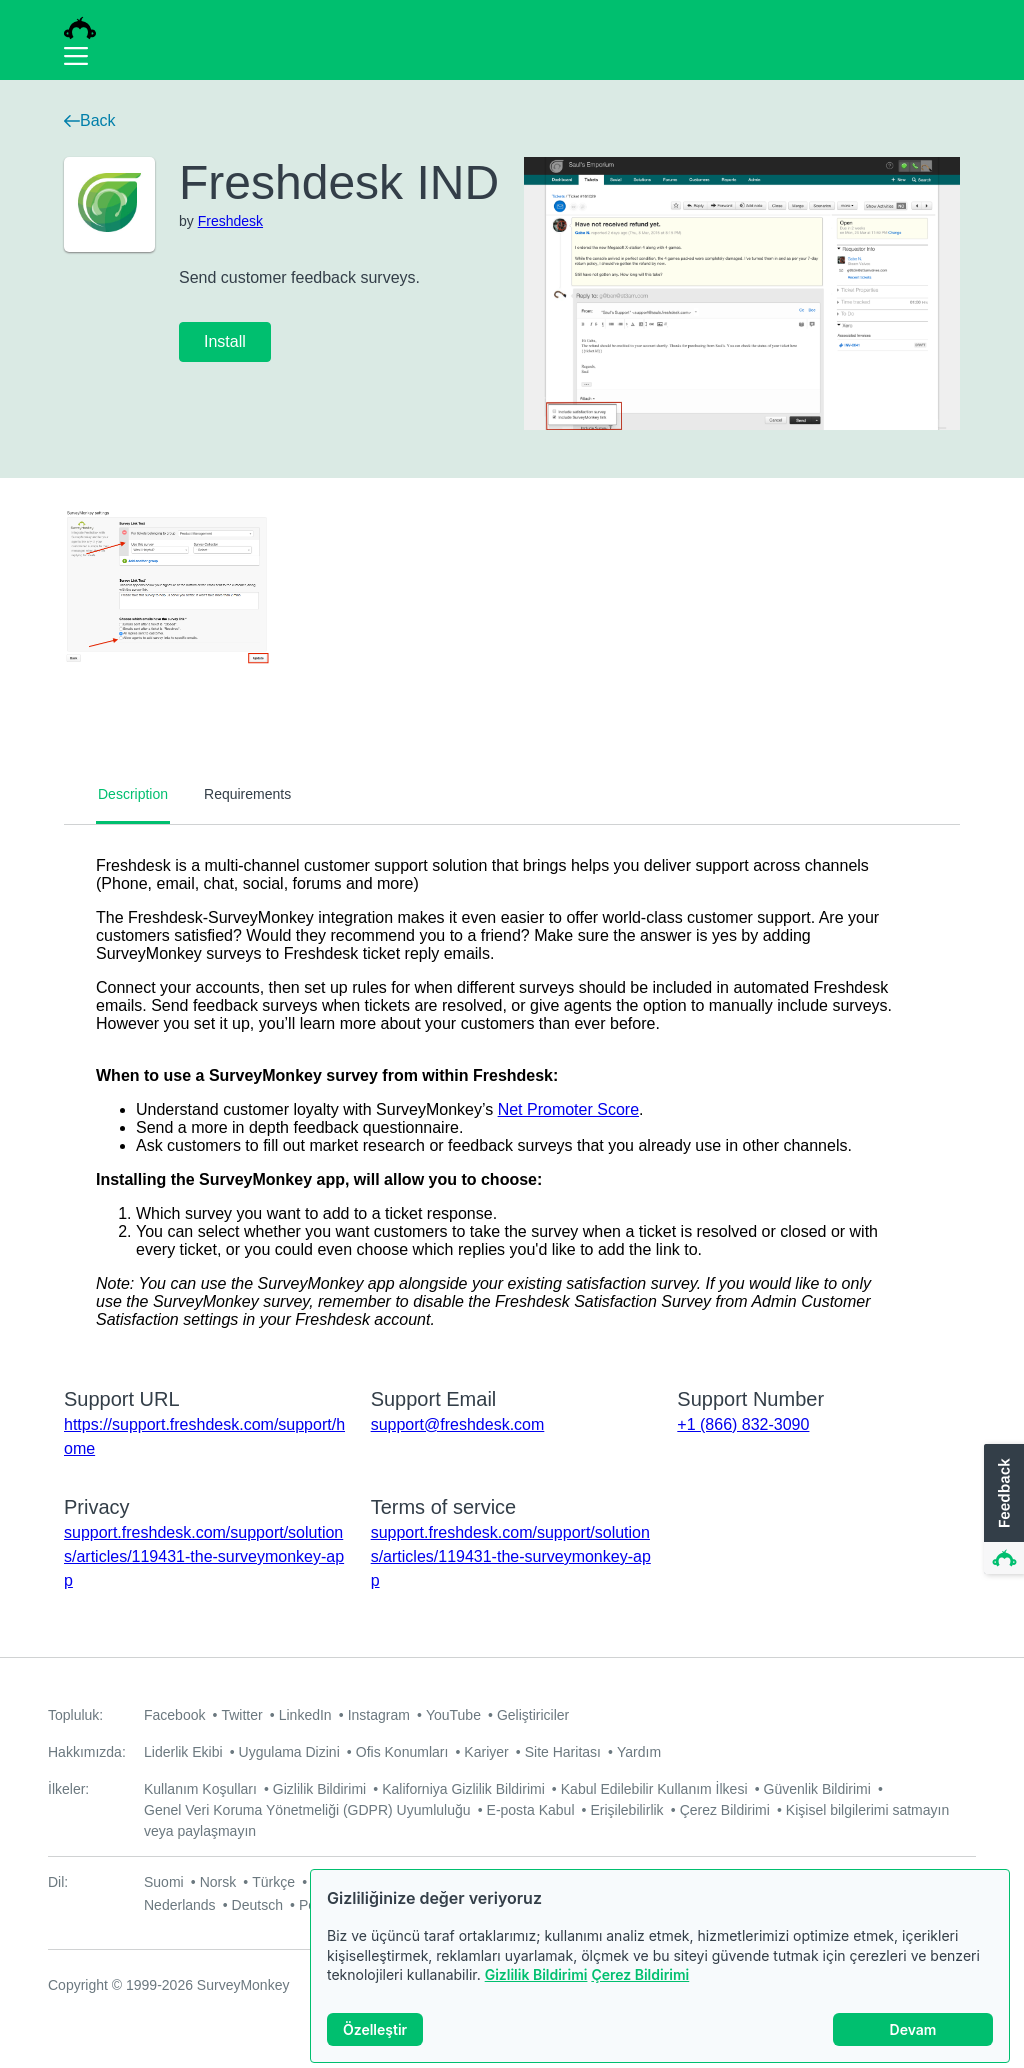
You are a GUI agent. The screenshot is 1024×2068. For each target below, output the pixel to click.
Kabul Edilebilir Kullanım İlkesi (654, 1789)
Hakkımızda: (87, 1752)
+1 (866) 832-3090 (743, 1424)
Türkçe (273, 1882)
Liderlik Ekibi (183, 1752)
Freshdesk (230, 221)
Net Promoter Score (568, 1109)
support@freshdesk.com (458, 1424)
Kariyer (486, 1752)
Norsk (218, 1882)
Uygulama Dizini (289, 1752)
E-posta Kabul (531, 1810)
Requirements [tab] (247, 794)
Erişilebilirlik (627, 1810)
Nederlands (180, 1905)
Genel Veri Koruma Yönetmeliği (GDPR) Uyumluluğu (307, 1810)
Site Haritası (563, 1752)
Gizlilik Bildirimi (536, 1974)
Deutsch (257, 1905)
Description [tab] (133, 794)
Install (225, 341)
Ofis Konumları (402, 1752)
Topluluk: (75, 1715)
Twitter (241, 1715)
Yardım (639, 1752)
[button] (1002, 1510)
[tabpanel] (512, 1093)
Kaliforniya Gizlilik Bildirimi (463, 1789)
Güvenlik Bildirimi (817, 1789)
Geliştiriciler (533, 1715)
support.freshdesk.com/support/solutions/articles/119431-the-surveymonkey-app (204, 1556)
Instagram (379, 1715)
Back (90, 120)
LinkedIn (305, 1715)
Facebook (174, 1715)
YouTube (453, 1715)
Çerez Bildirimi (640, 1974)
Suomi (164, 1882)
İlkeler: (68, 1789)
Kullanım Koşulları (200, 1789)
